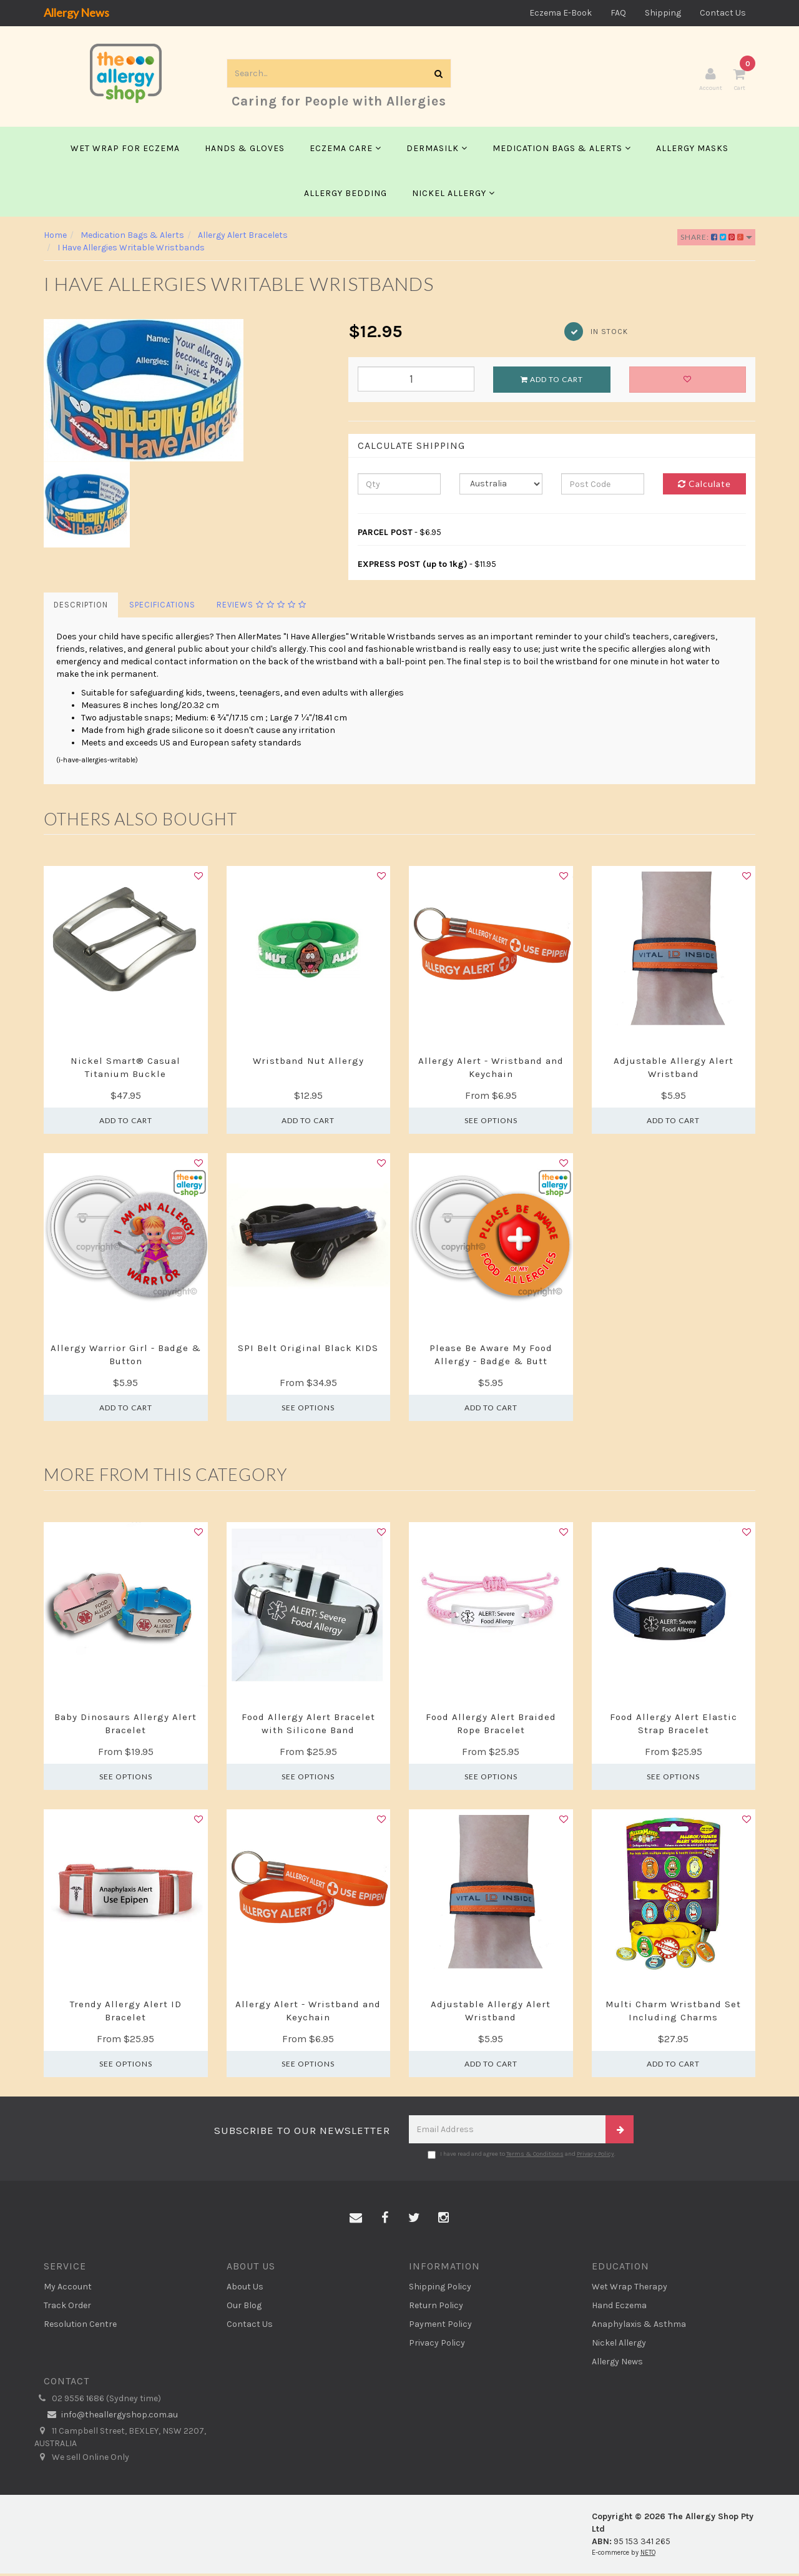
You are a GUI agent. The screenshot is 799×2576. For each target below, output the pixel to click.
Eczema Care (345, 150)
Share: (716, 239)
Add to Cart (552, 381)
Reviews (261, 607)
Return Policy (436, 2308)
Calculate (704, 486)
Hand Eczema (619, 2308)
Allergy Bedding (345, 195)
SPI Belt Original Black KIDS (308, 1350)
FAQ (618, 12)
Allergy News (76, 12)
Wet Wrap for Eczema (125, 150)
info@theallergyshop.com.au (111, 2418)
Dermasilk (437, 150)
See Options (490, 1123)
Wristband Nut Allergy (308, 1063)
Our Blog (244, 2308)
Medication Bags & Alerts (562, 150)
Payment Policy (440, 2326)
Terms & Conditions (535, 2156)
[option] (187, 393)
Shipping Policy (440, 2289)
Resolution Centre (80, 2326)
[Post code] (602, 487)
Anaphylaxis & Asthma (639, 2326)
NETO (647, 2556)
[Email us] (355, 2220)
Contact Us (723, 12)
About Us (245, 2289)
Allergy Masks (692, 150)
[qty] (399, 487)
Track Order (67, 2308)
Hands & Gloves (245, 150)
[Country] (500, 487)
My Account (68, 2289)
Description (81, 607)
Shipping (663, 12)
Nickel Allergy (453, 195)
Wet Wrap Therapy (629, 2289)
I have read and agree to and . (521, 2157)
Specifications (162, 607)
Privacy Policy (595, 2156)
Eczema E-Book (560, 12)
